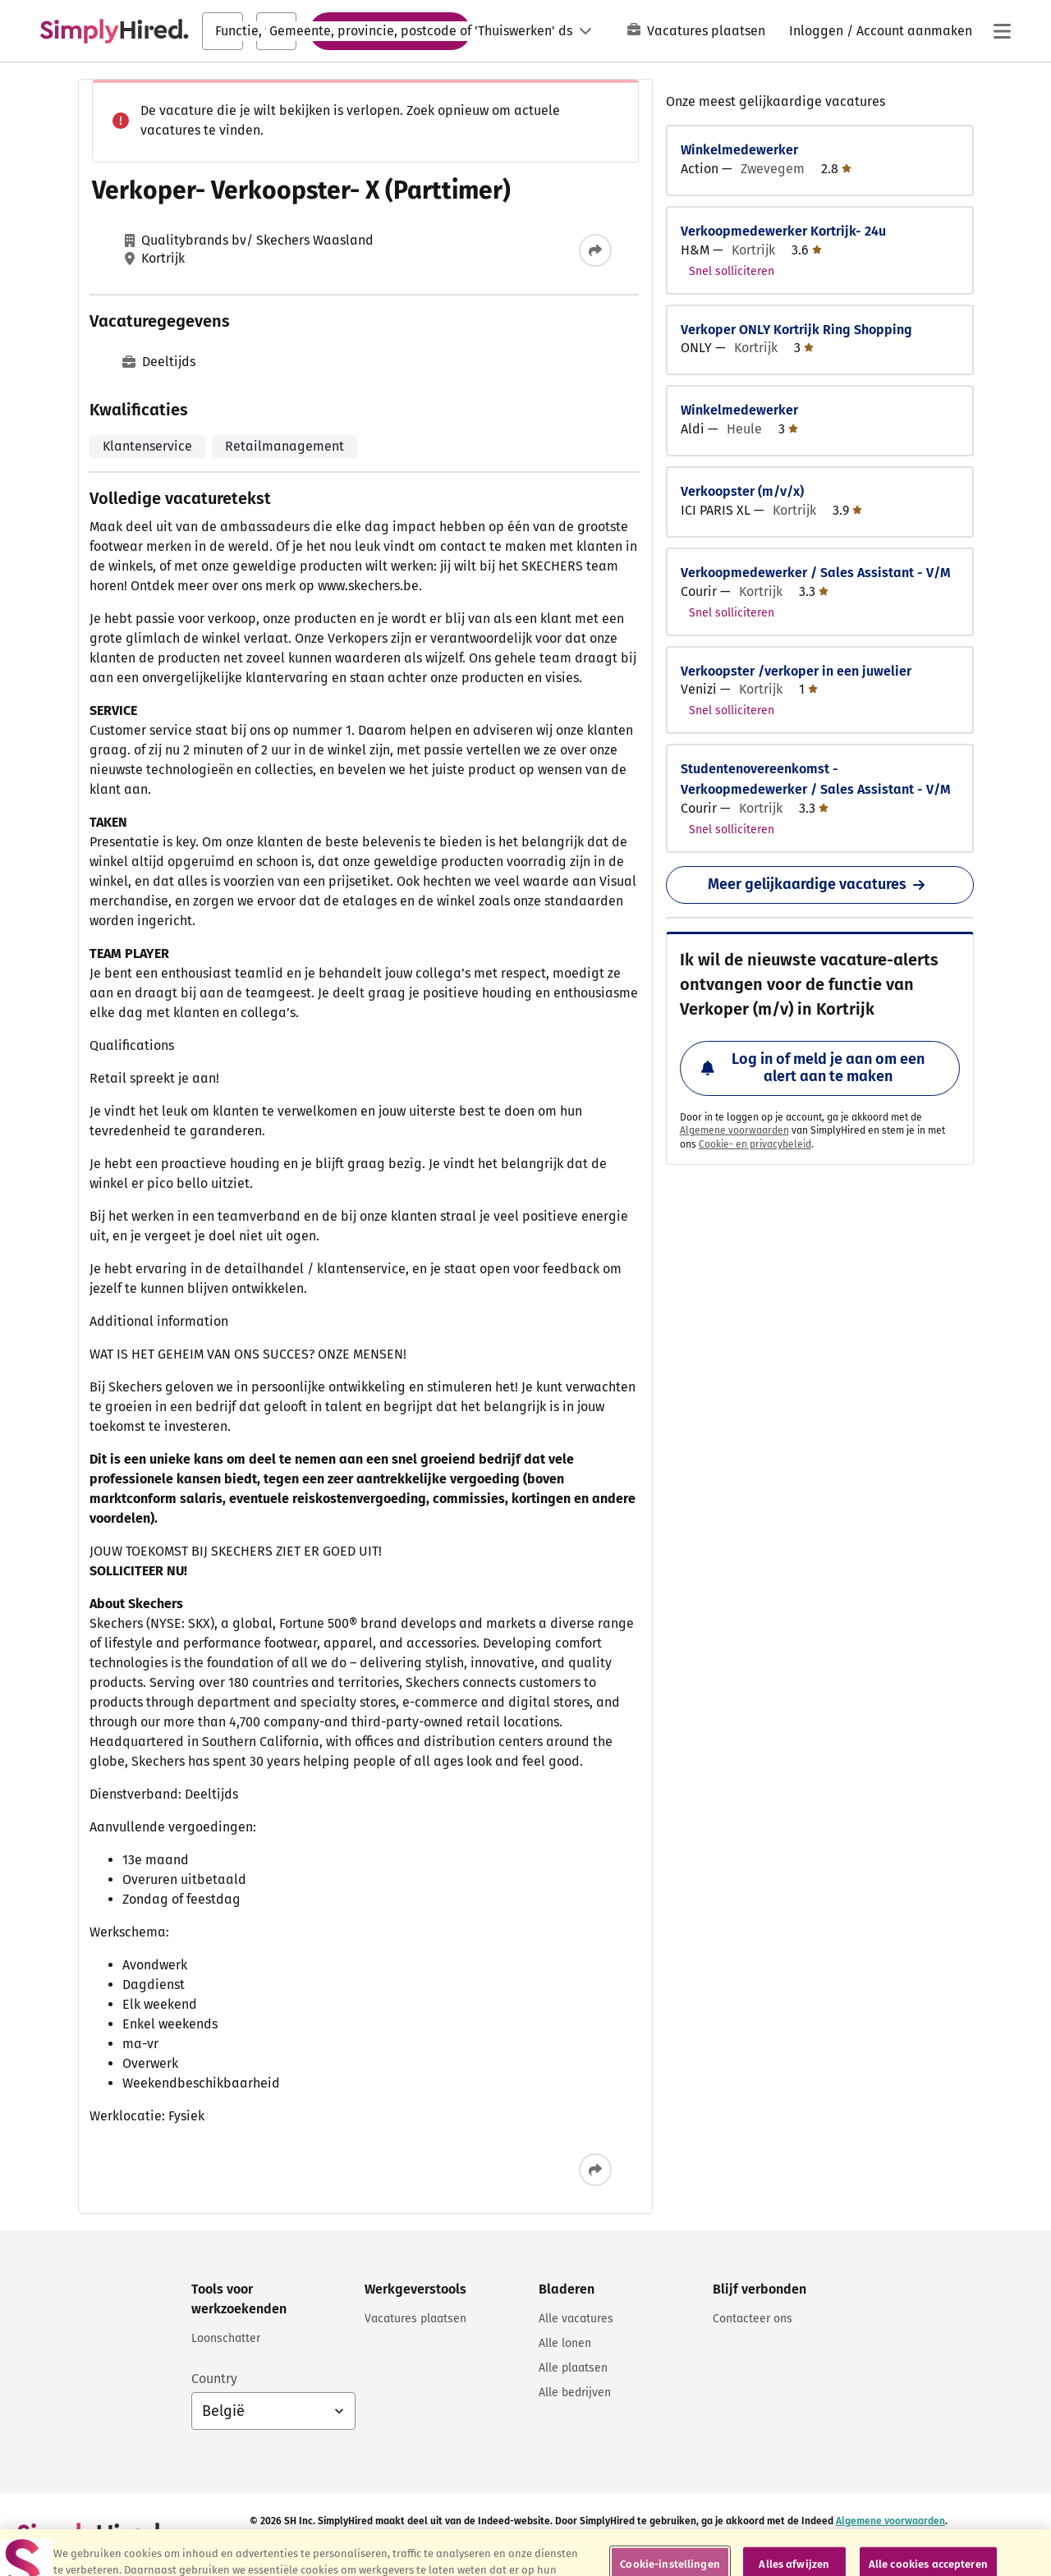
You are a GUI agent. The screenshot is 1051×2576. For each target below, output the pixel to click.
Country (214, 2378)
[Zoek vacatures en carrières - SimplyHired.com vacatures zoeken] (114, 31)
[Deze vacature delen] (595, 250)
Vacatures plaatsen (696, 31)
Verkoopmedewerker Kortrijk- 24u (783, 231)
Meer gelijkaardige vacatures (819, 884)
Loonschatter (225, 2338)
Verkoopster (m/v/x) (742, 491)
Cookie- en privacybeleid (755, 1144)
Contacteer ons (752, 2319)
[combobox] (222, 31)
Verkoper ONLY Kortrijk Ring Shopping (796, 329)
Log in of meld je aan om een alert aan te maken (813, 1068)
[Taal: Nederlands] (547, 31)
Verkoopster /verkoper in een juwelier (796, 671)
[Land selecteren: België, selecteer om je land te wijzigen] (273, 2411)
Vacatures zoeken (390, 30)
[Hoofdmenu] (1002, 31)
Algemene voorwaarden (734, 1130)
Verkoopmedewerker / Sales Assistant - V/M (816, 572)
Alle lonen (565, 2343)
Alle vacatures (576, 2319)
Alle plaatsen (573, 2368)
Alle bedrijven (575, 2393)
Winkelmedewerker (739, 150)
